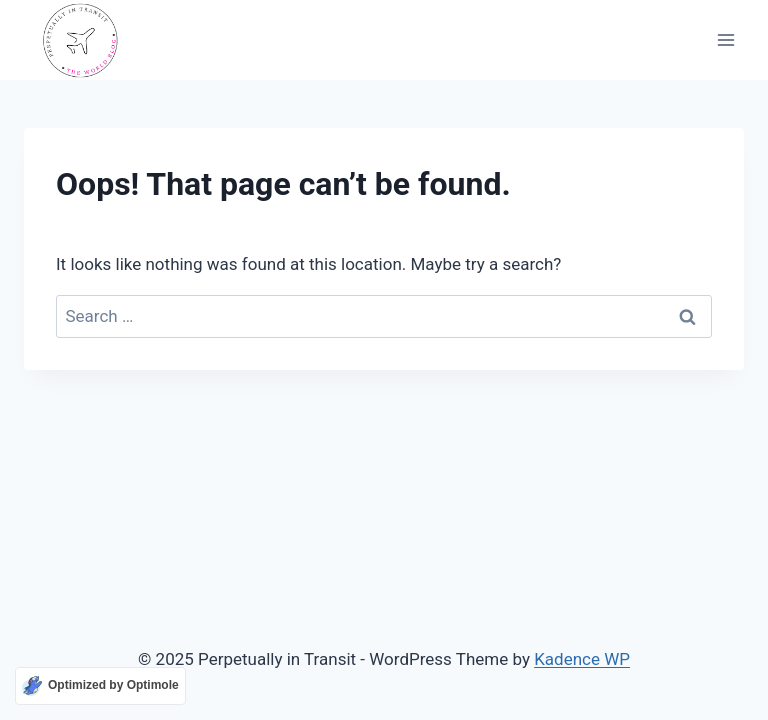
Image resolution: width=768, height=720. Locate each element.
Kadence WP (582, 659)
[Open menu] (725, 40)
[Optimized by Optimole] (100, 686)
